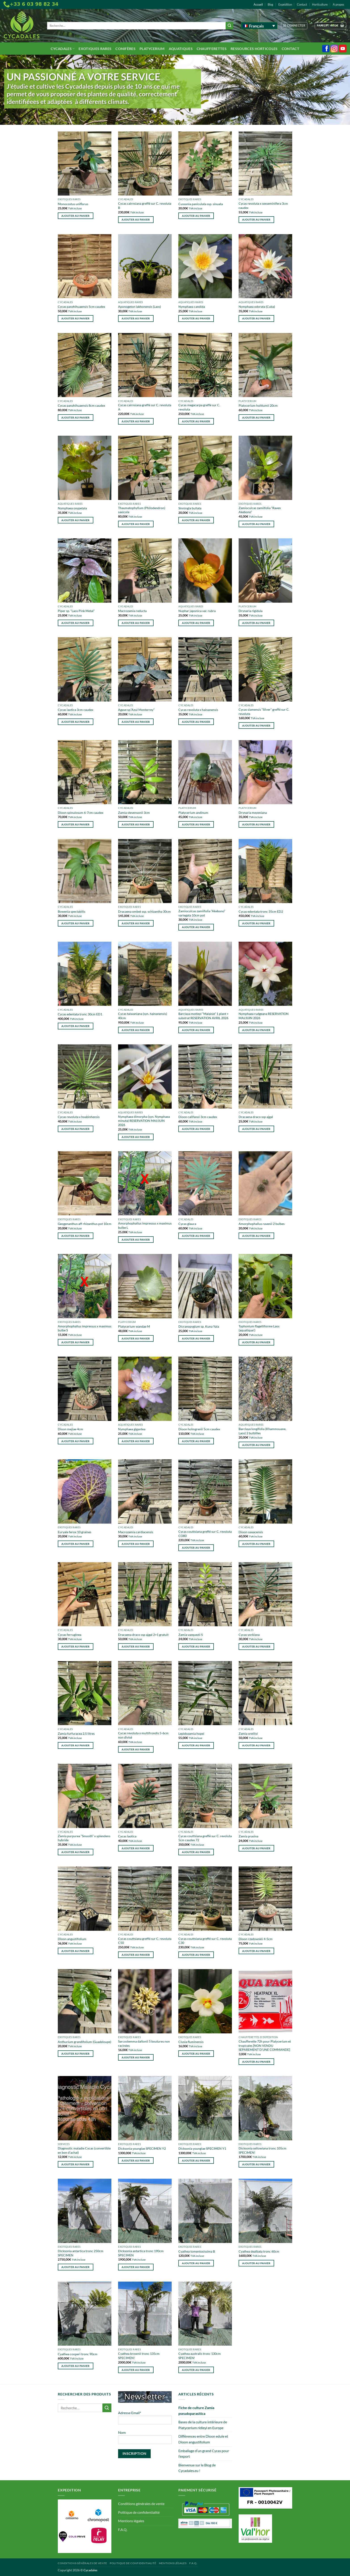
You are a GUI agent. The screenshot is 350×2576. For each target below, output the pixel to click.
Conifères (125, 48)
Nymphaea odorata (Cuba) (257, 306)
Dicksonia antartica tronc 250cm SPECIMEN (80, 2253)
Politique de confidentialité (139, 2512)
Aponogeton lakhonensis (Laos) (139, 306)
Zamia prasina (248, 1836)
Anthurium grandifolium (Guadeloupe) (84, 2042)
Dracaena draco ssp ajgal (256, 1117)
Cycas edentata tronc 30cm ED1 (80, 1014)
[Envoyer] (229, 25)
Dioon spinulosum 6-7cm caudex (80, 812)
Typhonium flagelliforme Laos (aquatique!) (259, 1328)
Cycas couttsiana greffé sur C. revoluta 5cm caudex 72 (205, 1838)
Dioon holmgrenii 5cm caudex (199, 1429)
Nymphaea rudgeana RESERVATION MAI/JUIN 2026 (264, 1016)
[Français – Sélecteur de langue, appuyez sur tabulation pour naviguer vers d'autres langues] (259, 25)
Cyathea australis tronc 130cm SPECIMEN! (199, 2356)
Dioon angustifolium (72, 1939)
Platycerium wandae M (134, 1326)
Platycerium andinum (193, 812)
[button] (294, 25)
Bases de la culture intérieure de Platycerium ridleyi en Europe (202, 2425)
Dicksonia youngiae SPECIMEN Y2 (142, 2148)
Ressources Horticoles (254, 48)
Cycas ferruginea (69, 1635)
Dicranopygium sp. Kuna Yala (198, 1326)
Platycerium (152, 48)
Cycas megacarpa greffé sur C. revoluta (199, 407)
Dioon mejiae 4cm (70, 1429)
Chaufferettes (212, 48)
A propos (338, 4)
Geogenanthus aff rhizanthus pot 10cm (84, 1224)
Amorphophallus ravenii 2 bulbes (262, 1224)
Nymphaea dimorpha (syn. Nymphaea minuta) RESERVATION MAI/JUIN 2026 (144, 1121)
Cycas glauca (187, 1224)
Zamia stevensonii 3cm (134, 812)
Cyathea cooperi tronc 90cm (77, 2354)
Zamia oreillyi (248, 1733)
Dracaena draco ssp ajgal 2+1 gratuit (143, 1635)
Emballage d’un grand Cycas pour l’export (203, 2454)
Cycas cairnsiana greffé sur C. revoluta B (144, 206)
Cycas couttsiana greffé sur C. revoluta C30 (205, 1941)
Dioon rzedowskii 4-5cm (256, 1939)
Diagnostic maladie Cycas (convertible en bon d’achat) (84, 2150)
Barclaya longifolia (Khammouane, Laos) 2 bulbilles (262, 1431)
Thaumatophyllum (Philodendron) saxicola (141, 510)
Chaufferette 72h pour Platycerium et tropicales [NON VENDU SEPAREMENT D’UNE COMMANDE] (265, 2045)
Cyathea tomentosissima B (196, 2251)
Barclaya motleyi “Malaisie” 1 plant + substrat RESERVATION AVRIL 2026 (203, 1016)
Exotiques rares (95, 48)
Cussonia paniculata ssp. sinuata (200, 204)
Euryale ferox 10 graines (74, 1532)
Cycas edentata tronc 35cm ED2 (261, 911)
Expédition (285, 4)
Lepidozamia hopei (191, 1733)
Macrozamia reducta (132, 611)
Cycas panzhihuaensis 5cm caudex (81, 306)
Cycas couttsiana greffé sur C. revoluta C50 (144, 1941)
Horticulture (320, 4)
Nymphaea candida (191, 306)
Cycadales (63, 48)
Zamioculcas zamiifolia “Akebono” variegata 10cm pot (201, 913)
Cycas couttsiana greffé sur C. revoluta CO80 (205, 1534)
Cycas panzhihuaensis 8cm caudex (81, 405)
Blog (270, 4)
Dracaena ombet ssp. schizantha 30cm (144, 911)
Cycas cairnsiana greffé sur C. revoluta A (144, 407)
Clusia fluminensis (191, 2042)
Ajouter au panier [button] (75, 215)
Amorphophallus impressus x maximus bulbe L (145, 1225)
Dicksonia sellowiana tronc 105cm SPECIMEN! (262, 2150)
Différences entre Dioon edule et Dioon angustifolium (203, 2439)
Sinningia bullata (189, 508)
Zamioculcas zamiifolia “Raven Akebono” (260, 510)
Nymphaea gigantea (131, 1429)
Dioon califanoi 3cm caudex (197, 1117)
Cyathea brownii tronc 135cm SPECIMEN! (139, 2356)
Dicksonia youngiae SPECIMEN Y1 (202, 2148)
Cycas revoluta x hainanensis (198, 710)
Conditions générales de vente (141, 2503)
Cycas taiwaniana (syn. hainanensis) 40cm (142, 1016)
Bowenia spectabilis (71, 911)
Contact (302, 4)
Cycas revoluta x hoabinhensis (79, 1117)
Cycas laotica (127, 1836)
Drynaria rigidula (250, 611)
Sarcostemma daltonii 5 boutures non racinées (144, 2043)
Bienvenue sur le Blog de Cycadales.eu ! (197, 2468)
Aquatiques (181, 48)
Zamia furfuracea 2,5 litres (76, 1733)
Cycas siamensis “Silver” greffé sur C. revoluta (264, 712)
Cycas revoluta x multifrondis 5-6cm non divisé (143, 1735)
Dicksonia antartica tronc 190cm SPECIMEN (141, 2253)
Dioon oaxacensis (251, 1532)
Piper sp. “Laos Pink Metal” (76, 611)
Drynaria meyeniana (253, 812)
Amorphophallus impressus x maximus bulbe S (84, 1328)
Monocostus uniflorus (73, 204)
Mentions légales (131, 2521)
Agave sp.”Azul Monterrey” (136, 710)
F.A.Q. (122, 2529)
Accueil (258, 4)
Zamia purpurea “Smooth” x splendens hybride (84, 1838)
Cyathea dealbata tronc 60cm (259, 2251)
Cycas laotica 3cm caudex (75, 710)
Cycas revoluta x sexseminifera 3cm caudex (263, 206)
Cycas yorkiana (249, 1635)
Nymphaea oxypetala (72, 508)
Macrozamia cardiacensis (135, 1532)
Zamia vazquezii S (190, 1635)
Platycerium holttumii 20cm (258, 405)
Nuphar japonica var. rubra (197, 611)
